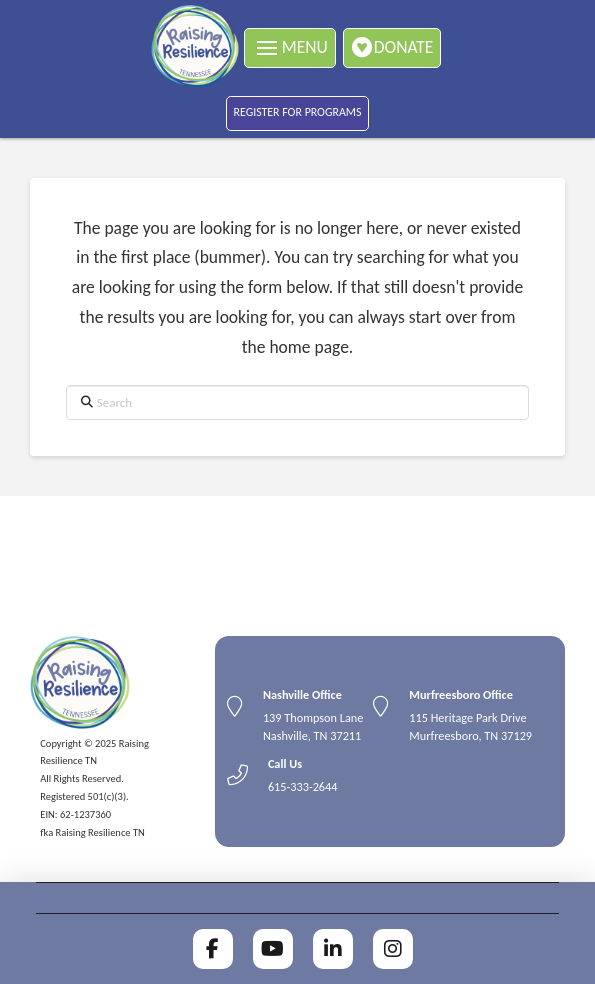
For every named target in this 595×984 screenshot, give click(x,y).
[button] (290, 48)
